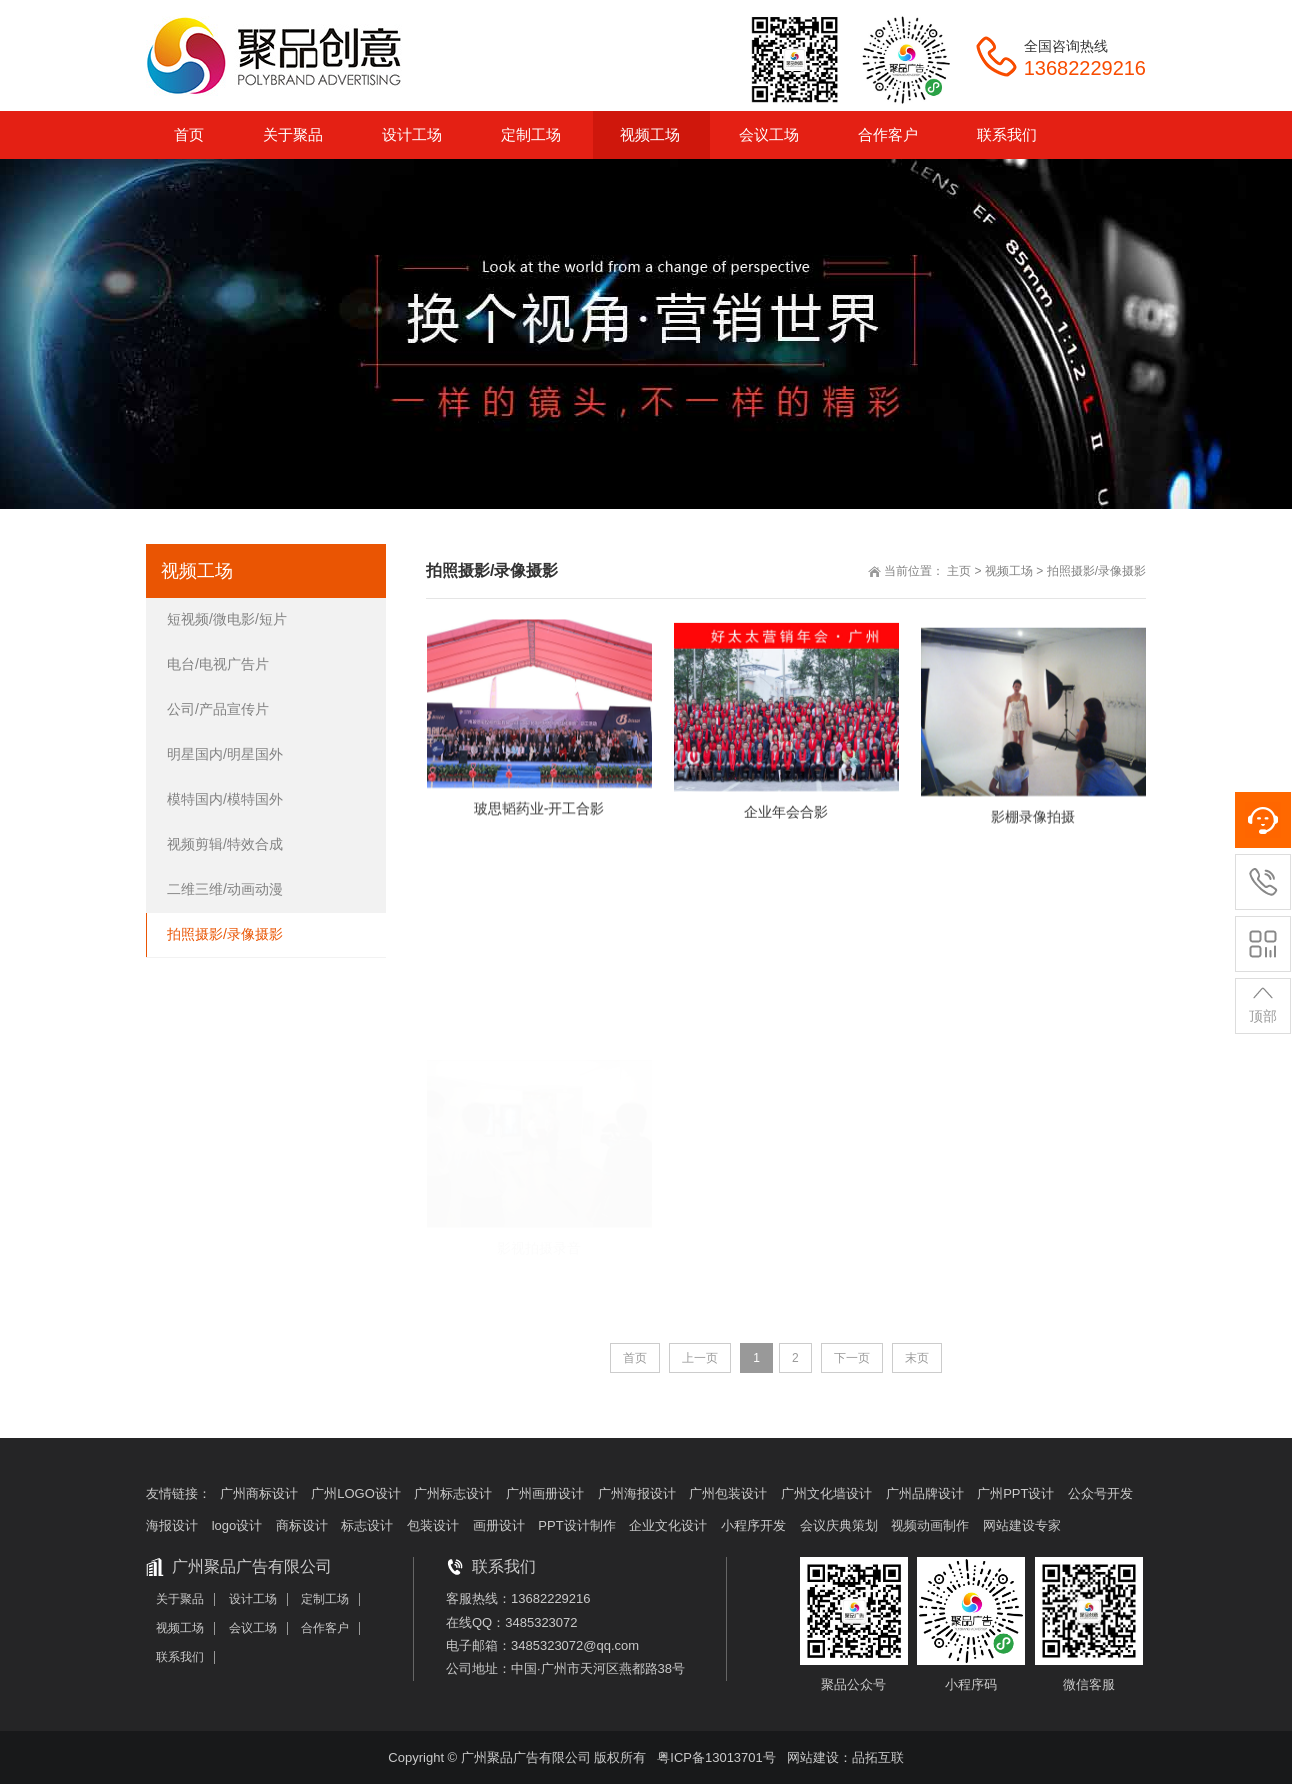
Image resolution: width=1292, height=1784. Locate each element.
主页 (959, 571)
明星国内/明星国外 (225, 754)
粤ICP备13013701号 (716, 1757)
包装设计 (433, 1525)
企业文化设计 (668, 1525)
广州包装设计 (728, 1493)
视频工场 (1009, 571)
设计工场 (253, 1599)
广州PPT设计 (1015, 1493)
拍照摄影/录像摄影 (1096, 571)
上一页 (700, 1358)
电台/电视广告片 (218, 664)
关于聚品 (180, 1599)
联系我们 (180, 1657)
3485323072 (541, 1622)
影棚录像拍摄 (1033, 840)
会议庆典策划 (839, 1525)
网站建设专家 (1022, 1525)
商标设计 (302, 1525)
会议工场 (253, 1628)
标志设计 (367, 1525)
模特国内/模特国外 (225, 799)
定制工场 (325, 1599)
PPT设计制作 (576, 1525)
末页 (917, 1358)
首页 (635, 1358)
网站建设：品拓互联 (845, 1757)
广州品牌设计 (925, 1493)
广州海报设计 (637, 1493)
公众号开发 (1100, 1493)
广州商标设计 (259, 1493)
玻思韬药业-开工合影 (539, 815)
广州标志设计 (453, 1493)
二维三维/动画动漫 (225, 889)
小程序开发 (753, 1525)
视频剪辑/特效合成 (225, 844)
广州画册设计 (545, 1493)
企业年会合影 (786, 827)
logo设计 (237, 1525)
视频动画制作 (930, 1525)
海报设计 (172, 1525)
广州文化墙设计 (826, 1493)
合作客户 (325, 1628)
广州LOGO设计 (356, 1493)
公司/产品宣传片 (218, 709)
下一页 (852, 1358)
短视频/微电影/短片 (227, 619)
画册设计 (499, 1525)
